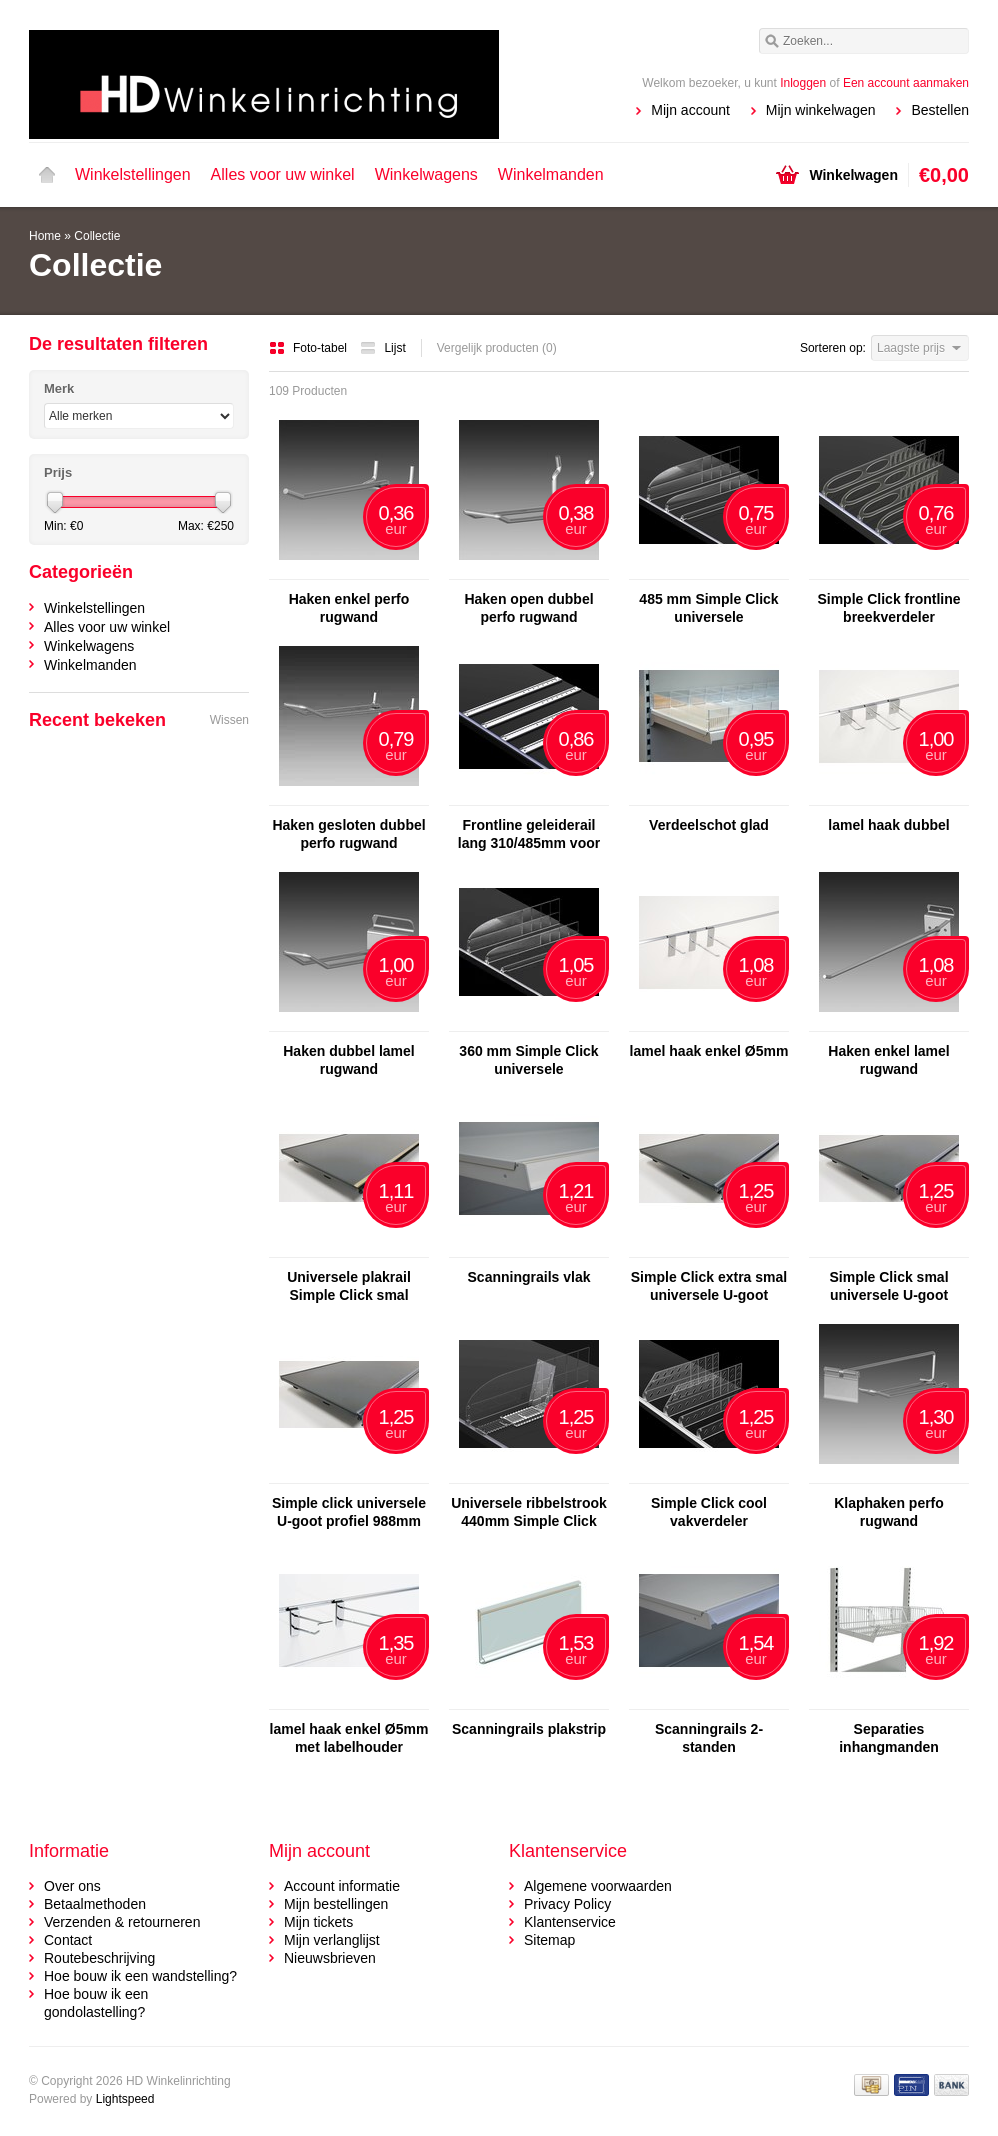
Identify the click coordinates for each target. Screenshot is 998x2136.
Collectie (97, 236)
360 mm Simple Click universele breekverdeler (528, 1060)
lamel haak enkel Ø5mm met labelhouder (349, 1738)
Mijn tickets (318, 1922)
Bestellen (940, 110)
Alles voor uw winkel (283, 174)
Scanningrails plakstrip (529, 1729)
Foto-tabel (309, 348)
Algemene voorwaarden (598, 1886)
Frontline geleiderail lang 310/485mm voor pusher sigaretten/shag (529, 834)
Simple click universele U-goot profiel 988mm (349, 1512)
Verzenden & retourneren (122, 1922)
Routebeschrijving (99, 1958)
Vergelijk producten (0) (497, 348)
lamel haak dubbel (888, 825)
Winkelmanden (551, 174)
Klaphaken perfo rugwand (889, 1512)
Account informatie (342, 1886)
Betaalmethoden (95, 1904)
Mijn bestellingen (336, 1904)
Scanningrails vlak (529, 1277)
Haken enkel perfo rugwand (349, 608)
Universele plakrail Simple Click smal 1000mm (349, 1286)
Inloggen (803, 83)
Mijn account (690, 110)
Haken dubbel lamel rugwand (348, 1060)
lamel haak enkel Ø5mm (709, 1051)
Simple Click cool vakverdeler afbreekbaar (709, 1512)
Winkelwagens (426, 174)
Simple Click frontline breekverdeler (888, 608)
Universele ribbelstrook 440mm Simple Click (529, 1512)
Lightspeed (125, 2099)
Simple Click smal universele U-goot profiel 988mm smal (889, 1286)
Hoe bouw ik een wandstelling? (140, 1976)
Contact (68, 1940)
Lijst (382, 348)
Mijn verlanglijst (332, 1940)
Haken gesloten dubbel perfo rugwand (348, 834)
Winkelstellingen (133, 174)
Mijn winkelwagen (821, 110)
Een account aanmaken (906, 83)
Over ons (72, 1886)
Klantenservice (570, 1922)
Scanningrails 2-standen (709, 1738)
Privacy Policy (567, 1904)
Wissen (229, 720)
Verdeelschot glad (709, 825)
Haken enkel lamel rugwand (888, 1060)
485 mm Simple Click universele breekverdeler (708, 608)
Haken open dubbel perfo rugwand (528, 608)
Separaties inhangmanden (889, 1738)
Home (47, 175)
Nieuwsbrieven (330, 1958)
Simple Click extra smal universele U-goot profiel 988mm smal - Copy (709, 1286)
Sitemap (549, 1940)
